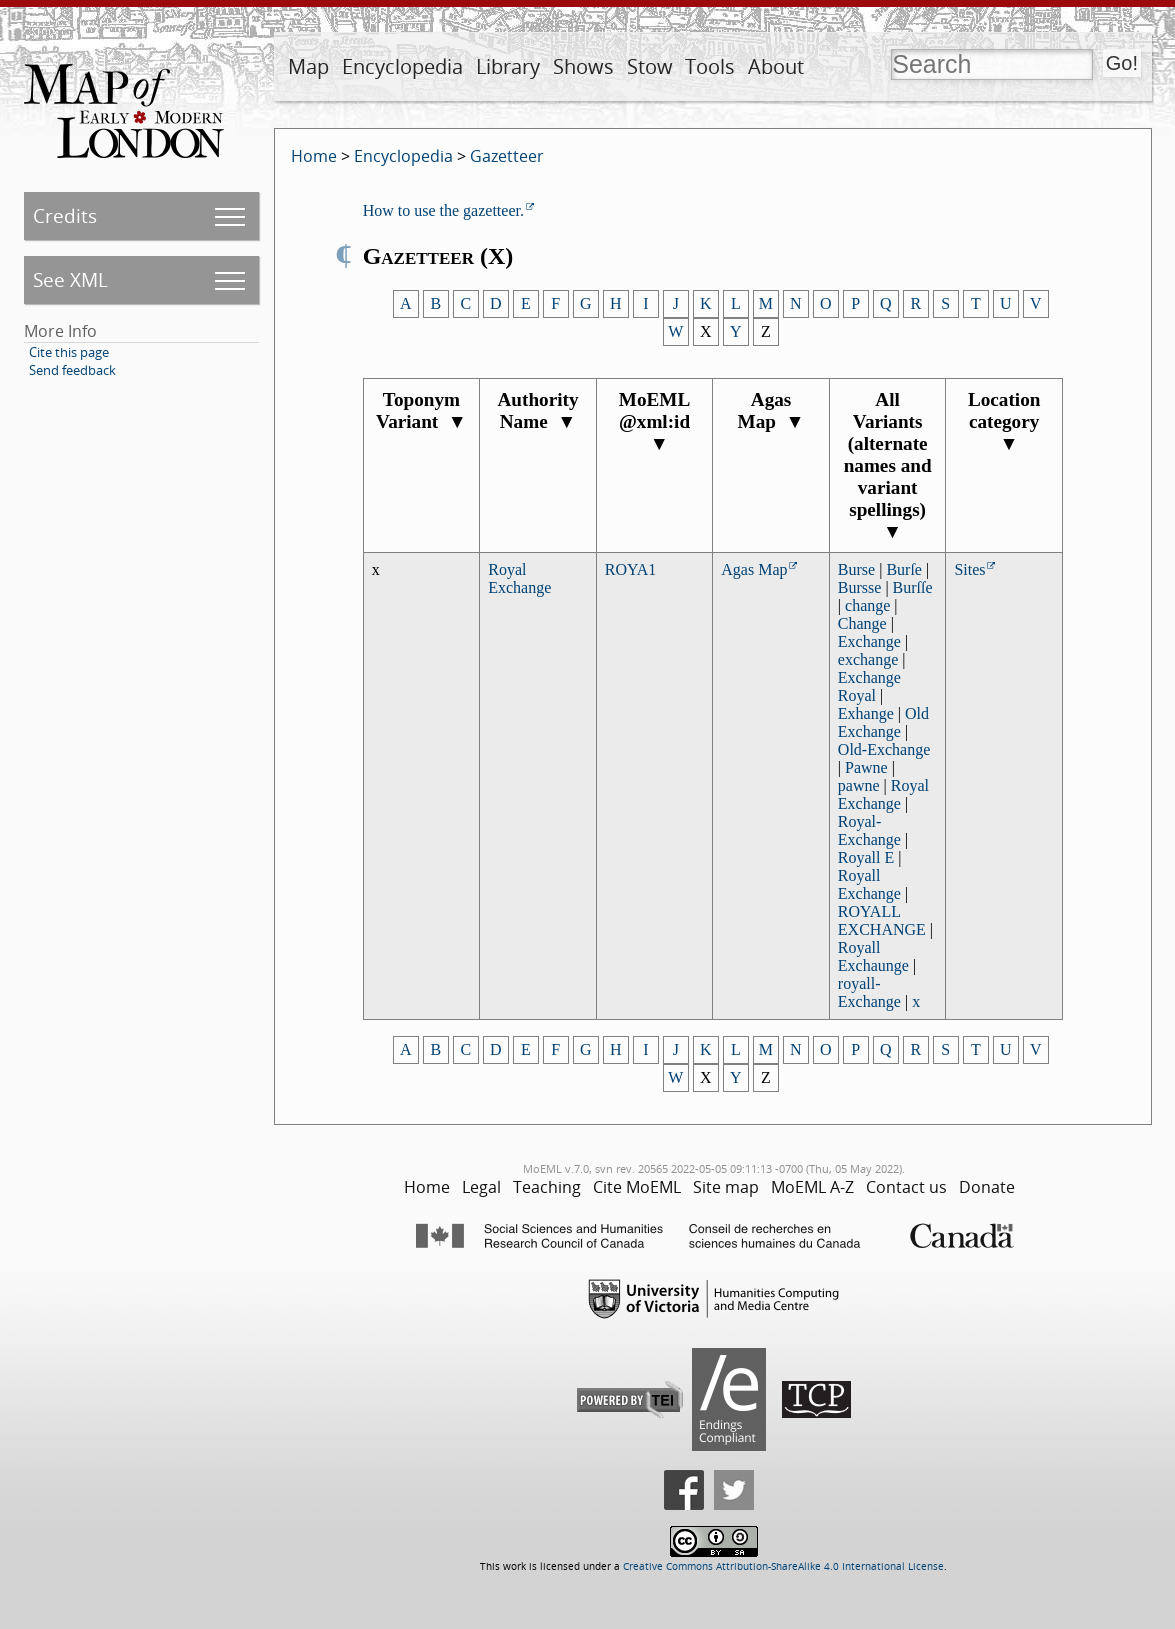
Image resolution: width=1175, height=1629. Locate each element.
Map (308, 66)
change (867, 605)
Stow (650, 66)
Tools (710, 66)
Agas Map (771, 410)
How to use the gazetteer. (443, 210)
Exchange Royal (869, 686)
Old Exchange (883, 722)
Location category (1004, 421)
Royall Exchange (869, 884)
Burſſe (913, 587)
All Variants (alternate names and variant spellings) (888, 465)
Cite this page (69, 352)
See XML (70, 279)
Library (508, 66)
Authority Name (537, 410)
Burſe (904, 569)
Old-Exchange (884, 749)
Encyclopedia (402, 66)
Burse (856, 569)
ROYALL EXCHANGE (882, 920)
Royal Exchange (519, 578)
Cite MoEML (637, 1187)
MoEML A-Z (812, 1187)
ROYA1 (631, 569)
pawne (859, 785)
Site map (726, 1187)
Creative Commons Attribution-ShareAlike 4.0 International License (783, 1566)
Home (314, 156)
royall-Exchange (869, 992)
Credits (65, 215)
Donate (987, 1187)
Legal (481, 1187)
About (776, 66)
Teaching (547, 1187)
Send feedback (72, 370)
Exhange (866, 713)
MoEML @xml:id (654, 421)
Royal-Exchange (869, 830)
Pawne (866, 767)
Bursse (860, 587)
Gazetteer (507, 156)
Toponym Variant (421, 410)
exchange (868, 659)
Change (862, 623)
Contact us (906, 1187)
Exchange (869, 641)
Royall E (866, 857)
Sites (969, 569)
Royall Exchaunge (873, 956)
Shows (583, 66)
